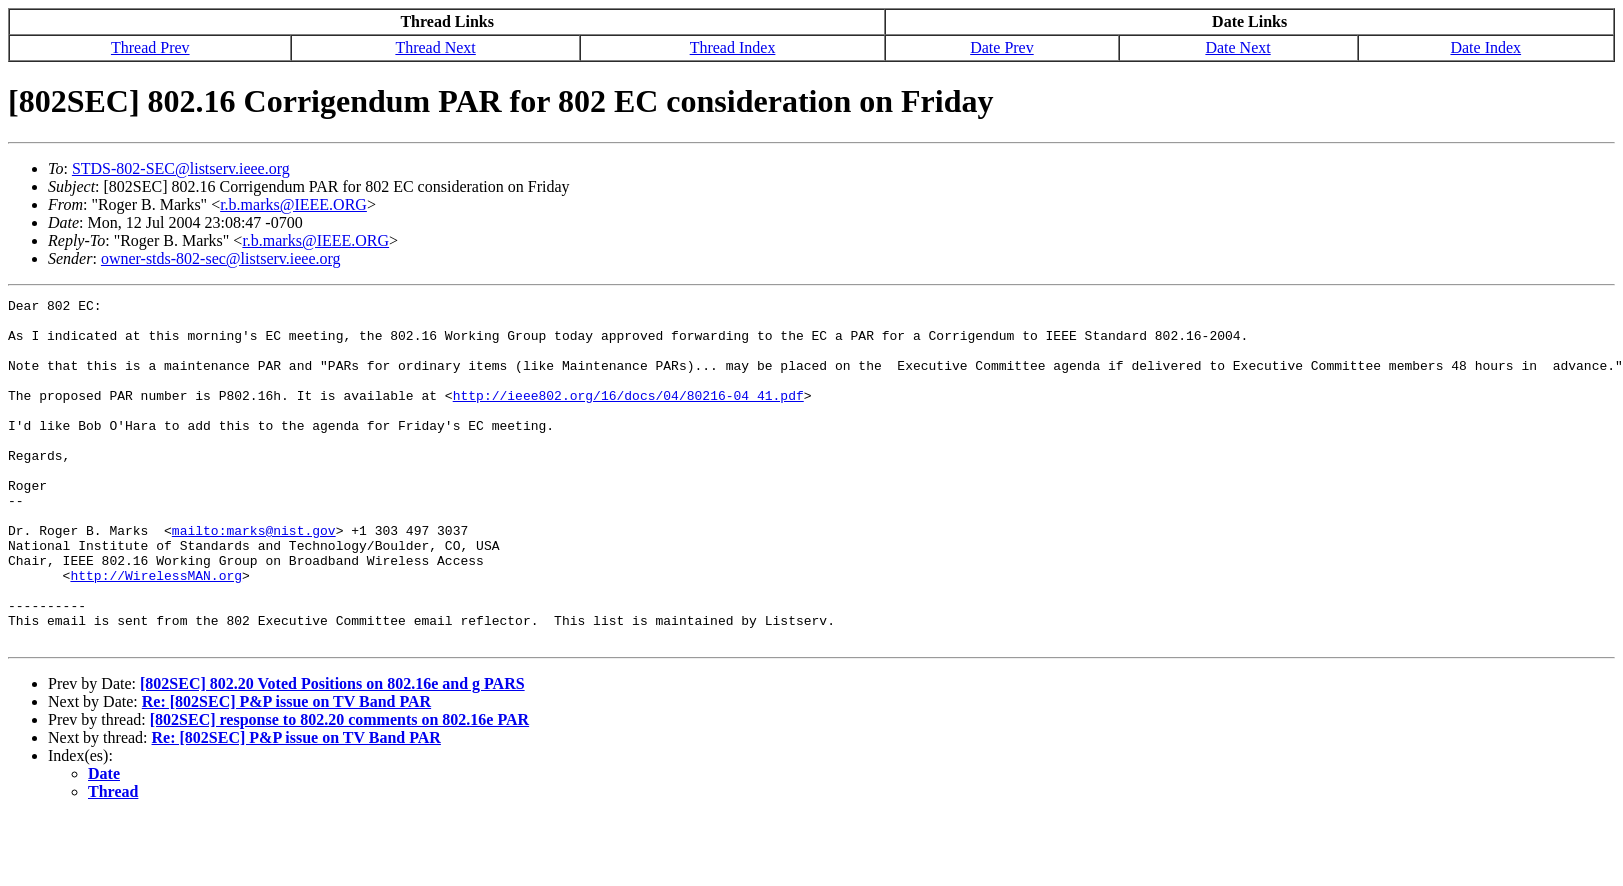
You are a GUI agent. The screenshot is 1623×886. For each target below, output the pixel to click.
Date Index (1485, 47)
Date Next (1237, 47)
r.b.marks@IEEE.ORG (293, 204)
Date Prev (1002, 47)
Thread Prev (150, 47)
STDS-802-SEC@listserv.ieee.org (181, 168)
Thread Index (733, 47)
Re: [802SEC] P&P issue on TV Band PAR (286, 770)
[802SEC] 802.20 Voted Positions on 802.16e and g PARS (332, 752)
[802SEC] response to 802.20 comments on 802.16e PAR (339, 788)
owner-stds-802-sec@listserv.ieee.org (221, 258)
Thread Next (435, 47)
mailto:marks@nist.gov (254, 578)
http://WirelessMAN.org (156, 632)
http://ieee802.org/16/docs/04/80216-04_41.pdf (628, 416)
